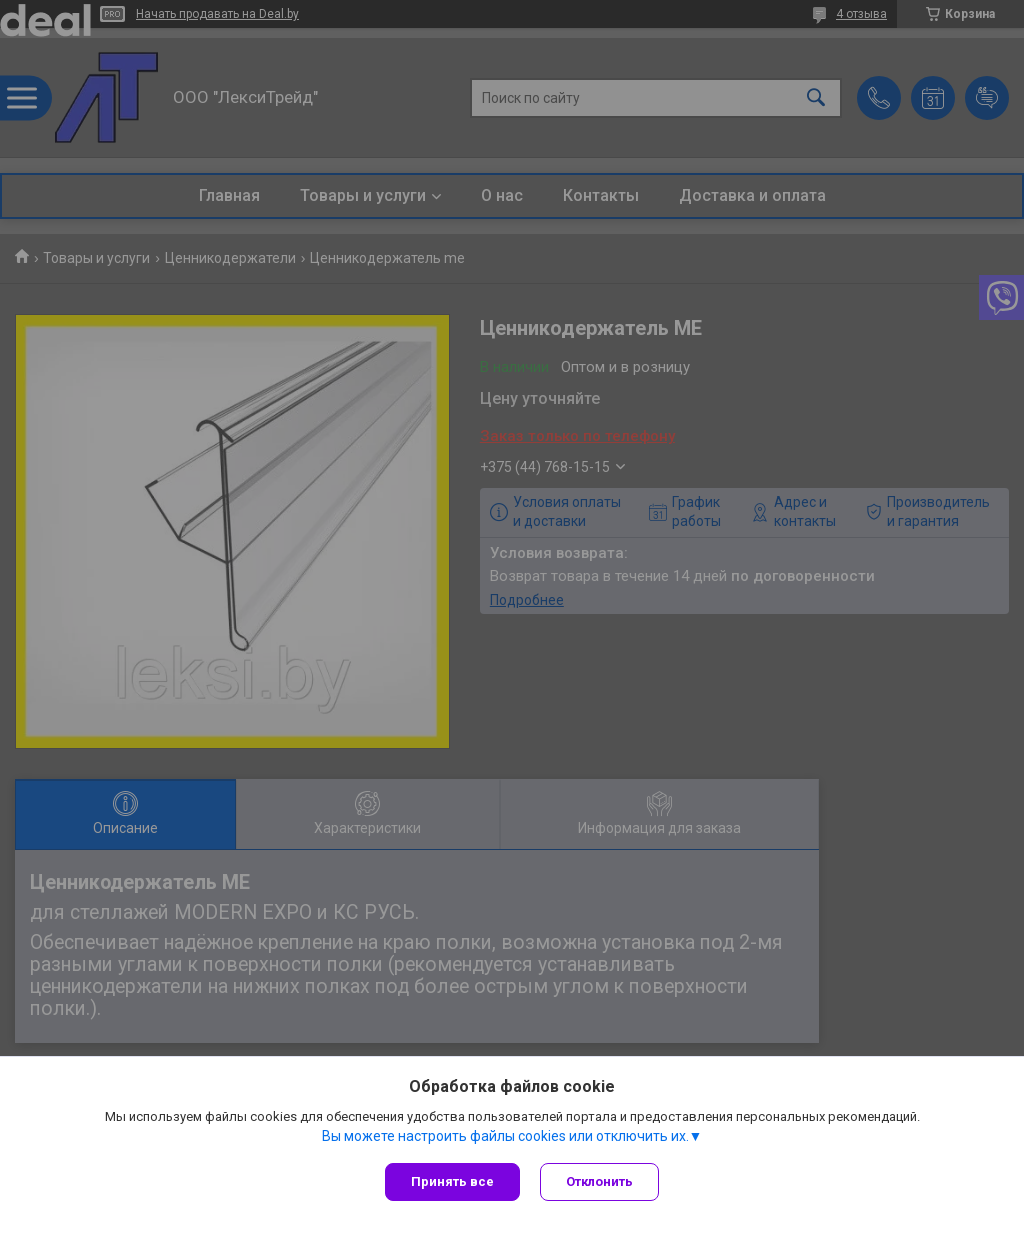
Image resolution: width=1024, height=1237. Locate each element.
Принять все (452, 1181)
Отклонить (599, 1181)
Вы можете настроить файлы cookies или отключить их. (505, 1136)
